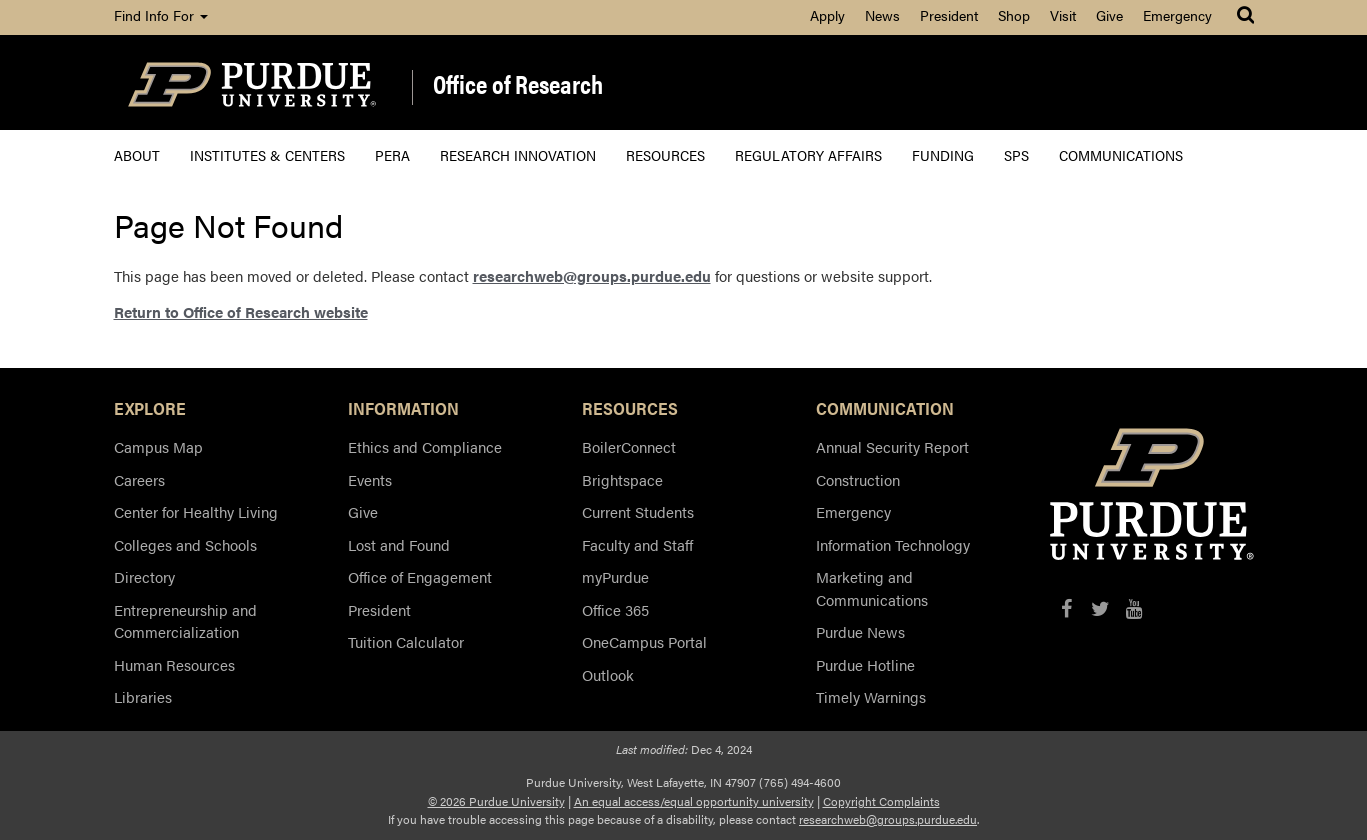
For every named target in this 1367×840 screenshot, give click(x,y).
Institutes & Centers (267, 154)
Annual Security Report (892, 446)
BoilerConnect (629, 446)
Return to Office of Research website (241, 311)
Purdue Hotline (865, 664)
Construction (858, 479)
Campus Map (158, 446)
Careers (139, 479)
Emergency (1177, 15)
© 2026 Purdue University (496, 801)
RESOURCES (630, 408)
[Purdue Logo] (252, 82)
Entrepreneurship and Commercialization (185, 621)
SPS (1016, 154)
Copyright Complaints (881, 801)
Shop (1014, 15)
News (882, 15)
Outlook (608, 674)
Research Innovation (518, 154)
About (137, 154)
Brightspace (622, 479)
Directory (144, 576)
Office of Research (518, 85)
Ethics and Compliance (425, 446)
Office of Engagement (420, 576)
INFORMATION (403, 408)
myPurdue (615, 576)
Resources (665, 154)
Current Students (638, 511)
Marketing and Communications (872, 588)
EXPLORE (150, 408)
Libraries (143, 696)
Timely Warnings (871, 696)
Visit (1063, 15)
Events (370, 479)
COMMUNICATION (885, 408)
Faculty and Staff (637, 544)
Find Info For (161, 15)
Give (1109, 15)
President (949, 15)
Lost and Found (399, 544)
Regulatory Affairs (808, 154)
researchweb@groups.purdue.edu (592, 275)
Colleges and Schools (185, 544)
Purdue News (860, 631)
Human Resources (174, 664)
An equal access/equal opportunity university (694, 801)
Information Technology (893, 544)
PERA (392, 154)
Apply (827, 15)
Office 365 (615, 609)
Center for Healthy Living (196, 511)
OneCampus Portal (644, 641)
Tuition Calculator (406, 641)
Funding (943, 154)
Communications (1121, 154)
